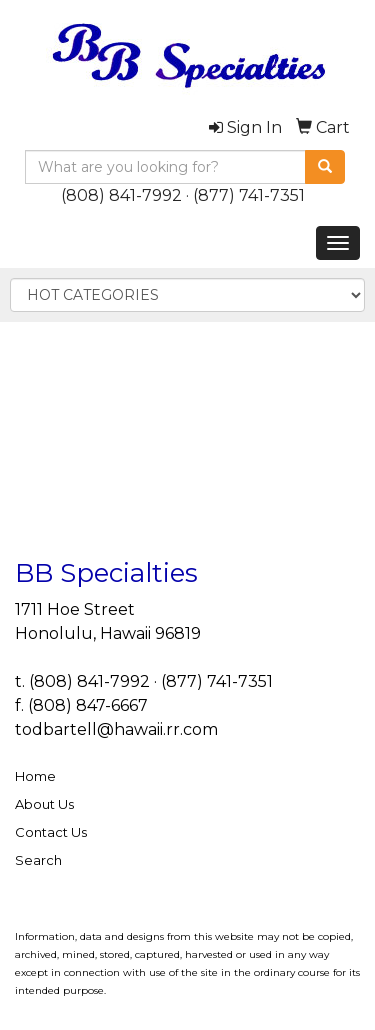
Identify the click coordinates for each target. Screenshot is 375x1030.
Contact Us (51, 832)
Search (38, 860)
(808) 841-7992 (121, 195)
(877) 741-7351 (249, 195)
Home (35, 776)
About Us (44, 804)
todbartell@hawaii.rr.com (116, 729)
